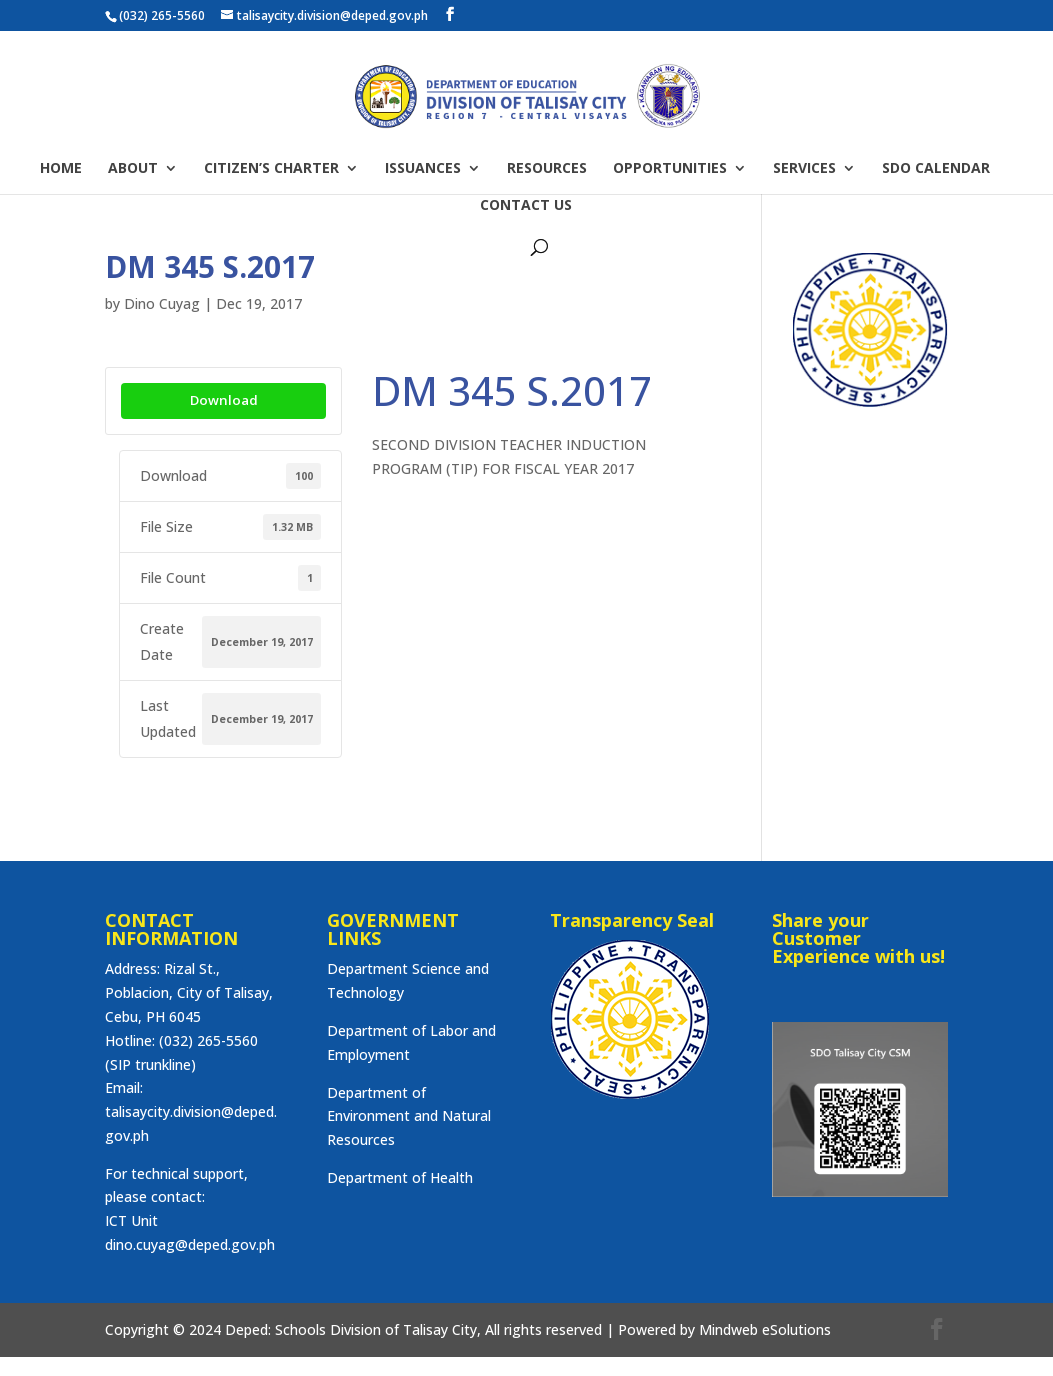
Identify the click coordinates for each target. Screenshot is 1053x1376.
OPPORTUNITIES (670, 169)
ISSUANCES (423, 169)
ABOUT (133, 169)
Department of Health (400, 1177)
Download (224, 400)
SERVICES (804, 169)
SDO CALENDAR (936, 169)
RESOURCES (547, 169)
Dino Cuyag (162, 303)
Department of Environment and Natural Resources (409, 1116)
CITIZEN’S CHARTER (271, 169)
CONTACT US (526, 206)
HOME (61, 169)
